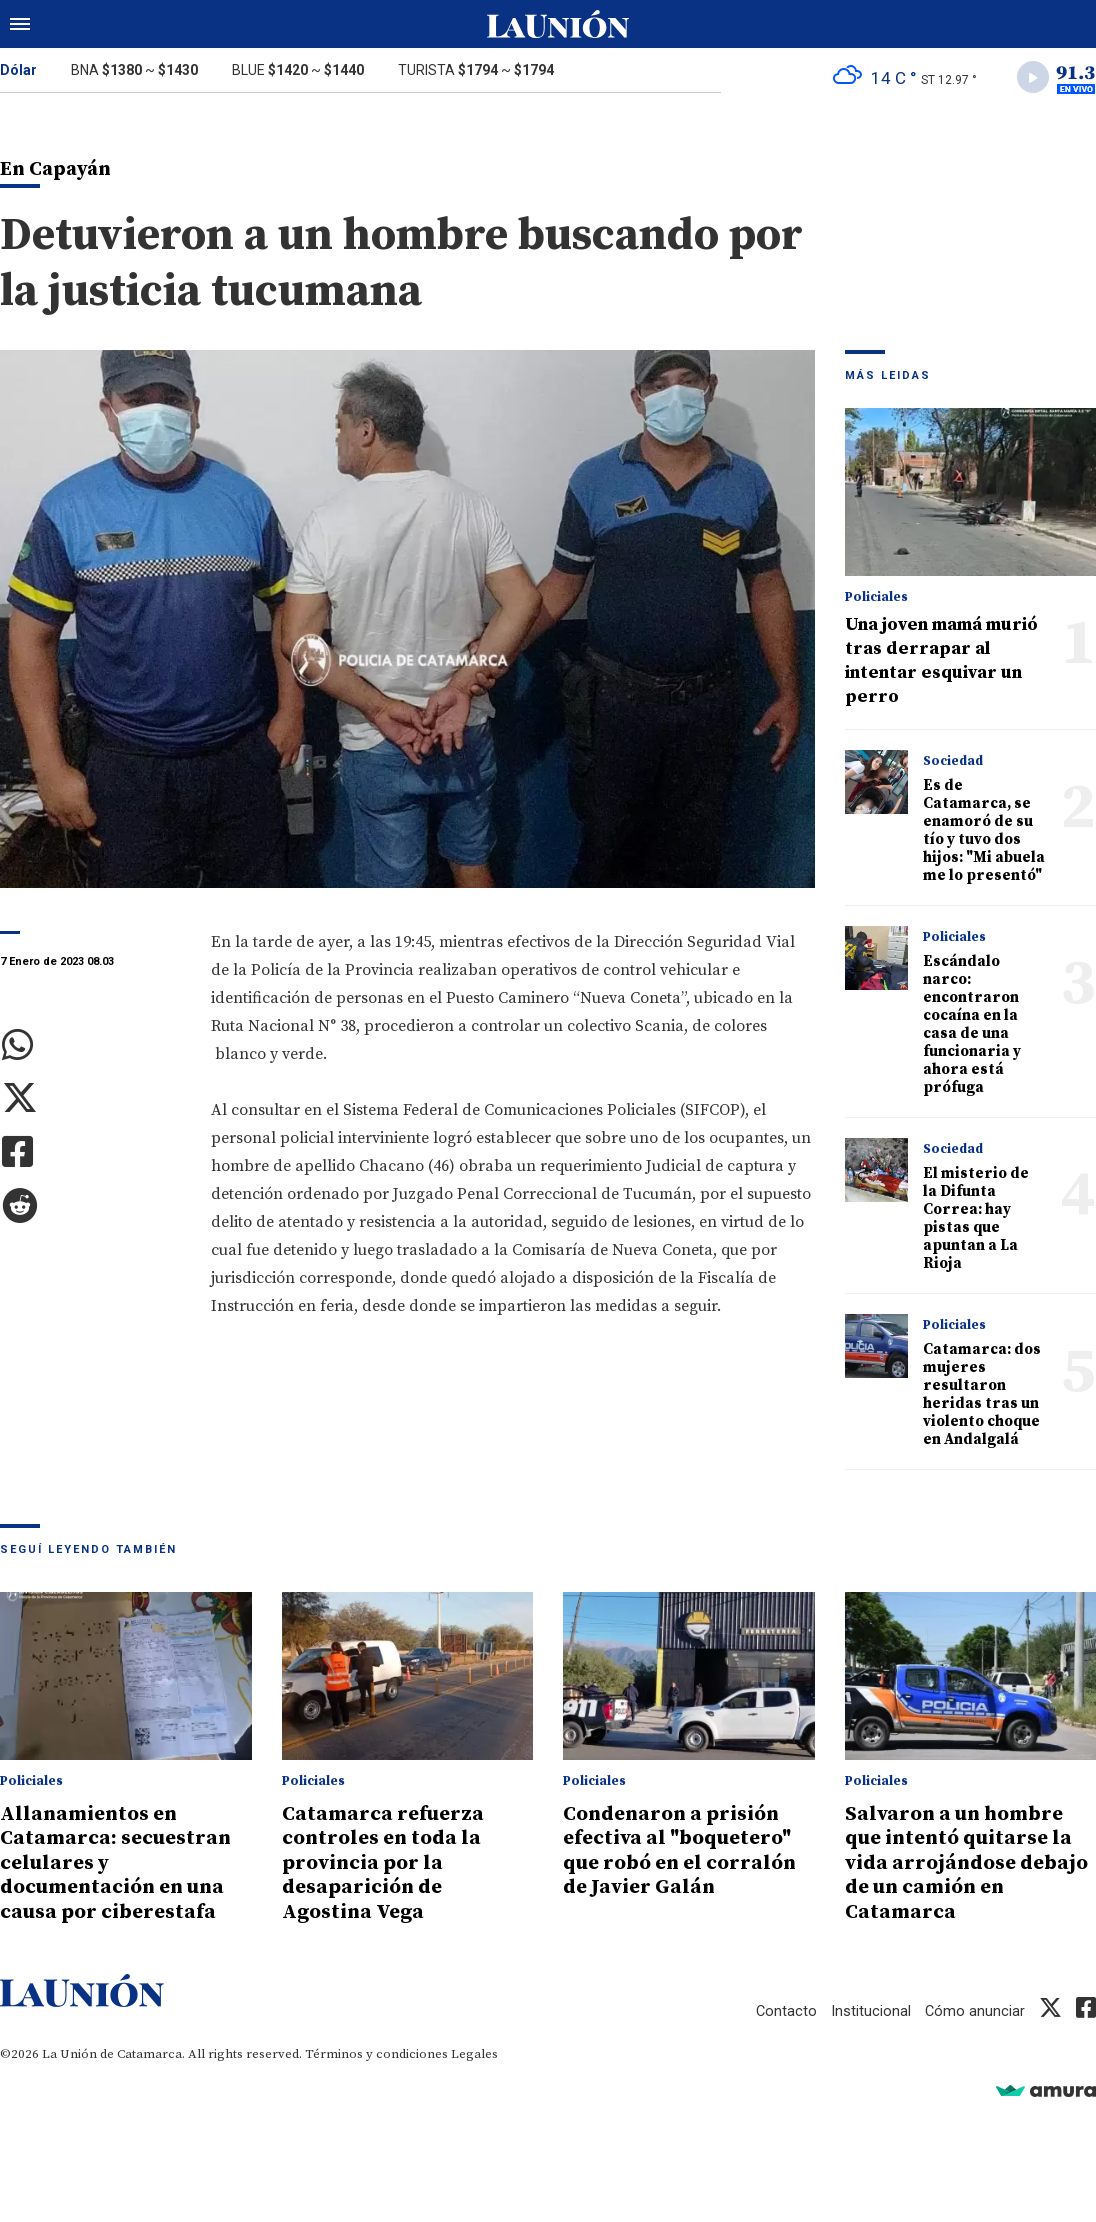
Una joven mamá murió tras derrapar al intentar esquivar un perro (941, 662)
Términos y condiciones (376, 2054)
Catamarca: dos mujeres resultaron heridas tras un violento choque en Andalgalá (982, 1396)
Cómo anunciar (974, 2011)
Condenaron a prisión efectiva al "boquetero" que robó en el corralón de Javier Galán (685, 1852)
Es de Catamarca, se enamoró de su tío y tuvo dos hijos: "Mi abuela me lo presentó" (984, 832)
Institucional (870, 2011)
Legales (474, 2054)
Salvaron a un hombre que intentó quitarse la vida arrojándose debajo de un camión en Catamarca (970, 1864)
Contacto (785, 2011)
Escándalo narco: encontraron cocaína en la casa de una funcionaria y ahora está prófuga (972, 1026)
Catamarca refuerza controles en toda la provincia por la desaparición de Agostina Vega (386, 1864)
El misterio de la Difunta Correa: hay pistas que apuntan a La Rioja (976, 1220)
